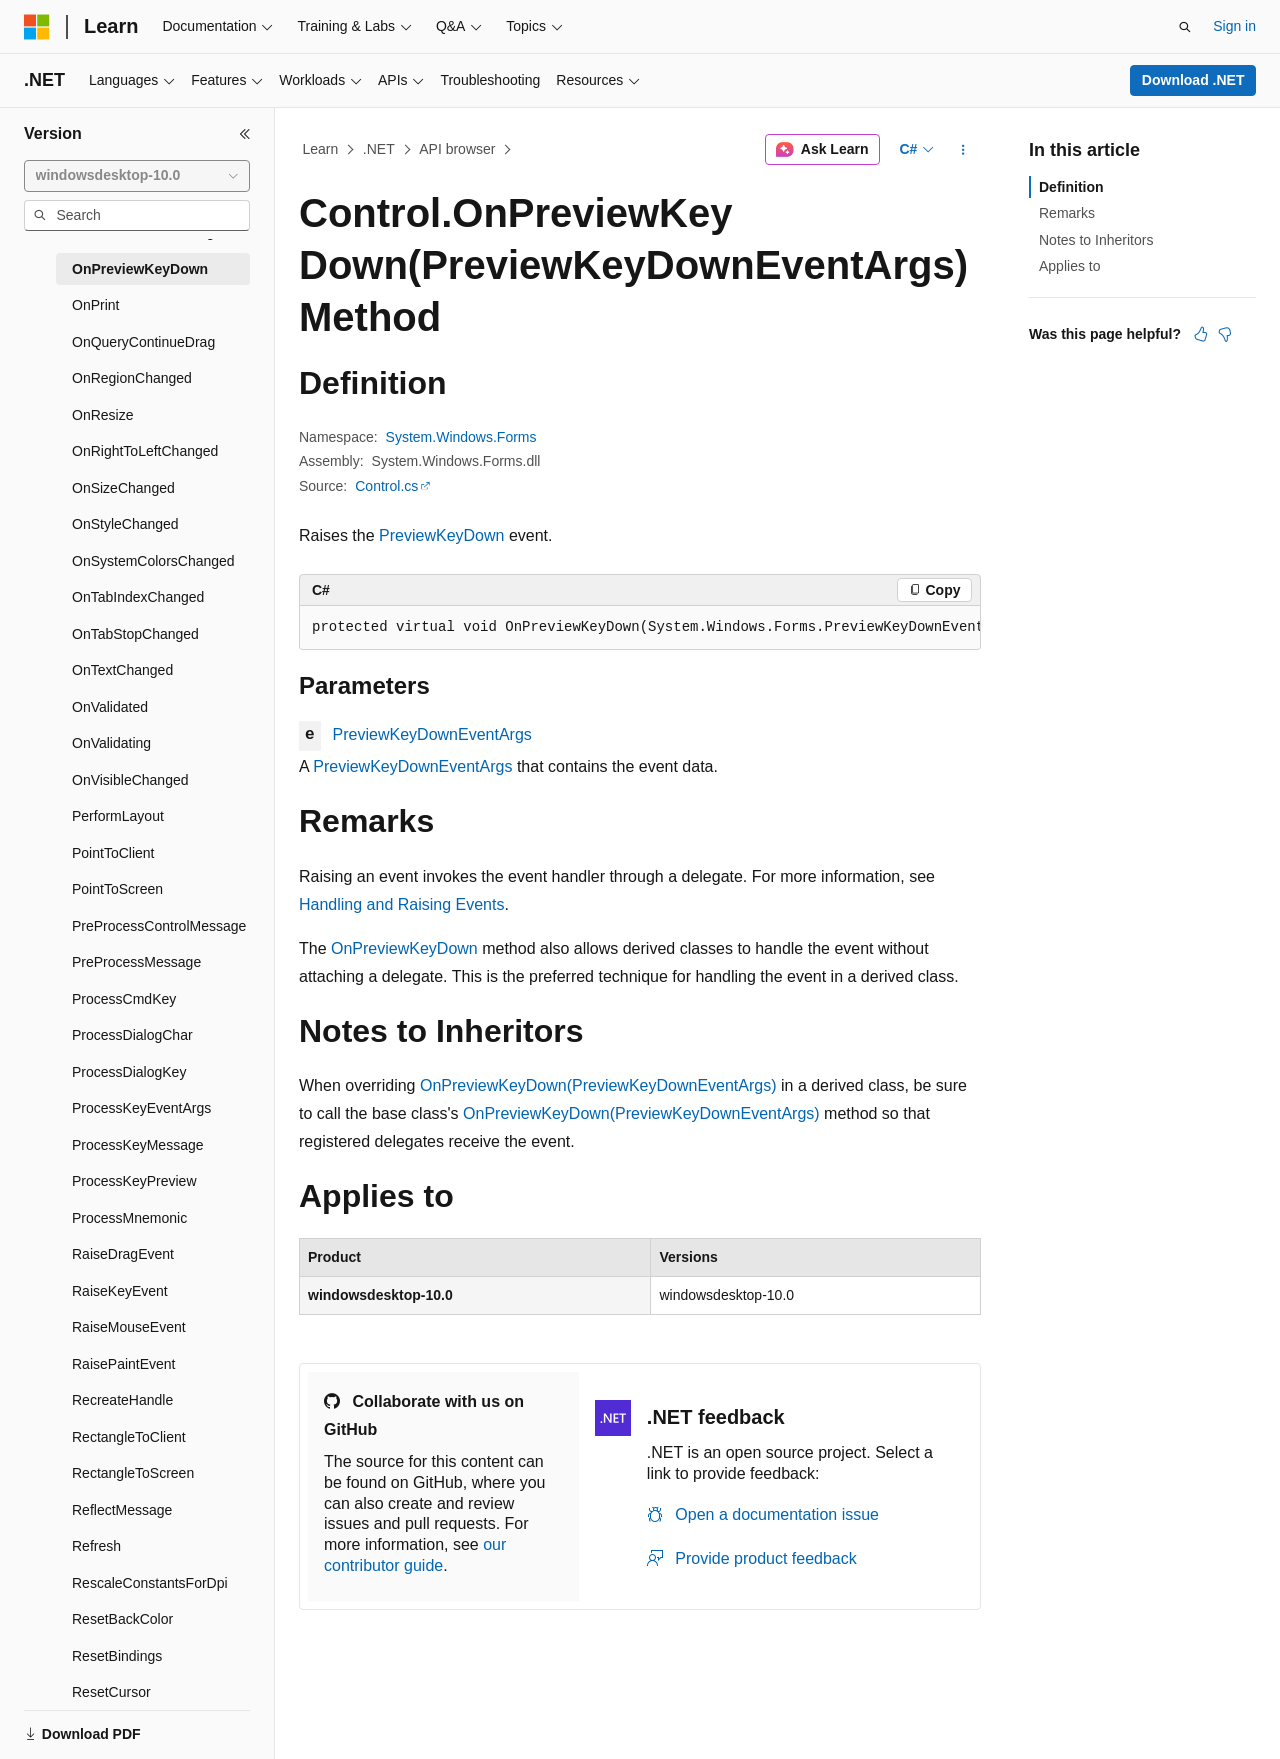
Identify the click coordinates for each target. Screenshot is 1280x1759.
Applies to (1069, 266)
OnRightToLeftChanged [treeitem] (145, 451)
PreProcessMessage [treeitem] (136, 962)
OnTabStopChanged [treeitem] (135, 634)
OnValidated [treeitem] (110, 707)
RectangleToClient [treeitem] (129, 1437)
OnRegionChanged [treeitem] (132, 378)
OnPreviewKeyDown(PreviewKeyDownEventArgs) (598, 1085)
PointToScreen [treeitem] (117, 889)
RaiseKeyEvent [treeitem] (120, 1291)
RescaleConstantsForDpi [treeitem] (150, 1583)
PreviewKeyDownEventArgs (432, 734)
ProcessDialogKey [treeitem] (129, 1072)
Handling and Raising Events (401, 904)
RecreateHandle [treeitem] (122, 1400)
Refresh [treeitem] (96, 1546)
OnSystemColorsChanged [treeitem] (153, 561)
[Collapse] (245, 134)
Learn (321, 149)
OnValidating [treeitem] (111, 743)
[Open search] (1185, 27)
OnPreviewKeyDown (404, 948)
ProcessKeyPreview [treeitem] (134, 1181)
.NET (379, 149)
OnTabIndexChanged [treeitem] (138, 597)
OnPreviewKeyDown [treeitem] (140, 269)
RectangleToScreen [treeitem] (133, 1473)
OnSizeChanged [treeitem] (123, 488)
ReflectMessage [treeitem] (122, 1510)
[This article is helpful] (1201, 334)
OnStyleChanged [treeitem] (125, 524)
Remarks (1067, 213)
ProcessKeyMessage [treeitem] (138, 1145)
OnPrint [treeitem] (95, 305)
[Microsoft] (37, 27)
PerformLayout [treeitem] (118, 816)
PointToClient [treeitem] (113, 853)
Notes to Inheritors (1096, 240)
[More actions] (963, 150)
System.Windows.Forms (461, 437)
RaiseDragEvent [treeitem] (123, 1254)
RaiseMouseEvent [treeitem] (129, 1327)
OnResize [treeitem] (102, 415)
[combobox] (137, 176)
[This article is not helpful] (1225, 334)
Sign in (1234, 26)
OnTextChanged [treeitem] (122, 670)
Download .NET (1193, 80)
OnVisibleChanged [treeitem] (130, 780)
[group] (640, 628)
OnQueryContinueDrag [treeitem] (143, 342)
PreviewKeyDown (441, 535)
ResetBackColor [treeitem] (122, 1619)
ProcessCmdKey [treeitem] (124, 999)
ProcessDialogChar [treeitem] (132, 1035)
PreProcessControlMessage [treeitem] (159, 926)
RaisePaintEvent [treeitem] (124, 1364)
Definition (1071, 187)
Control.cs (386, 486)
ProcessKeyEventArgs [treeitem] (141, 1108)
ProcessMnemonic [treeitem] (129, 1218)
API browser (457, 149)
